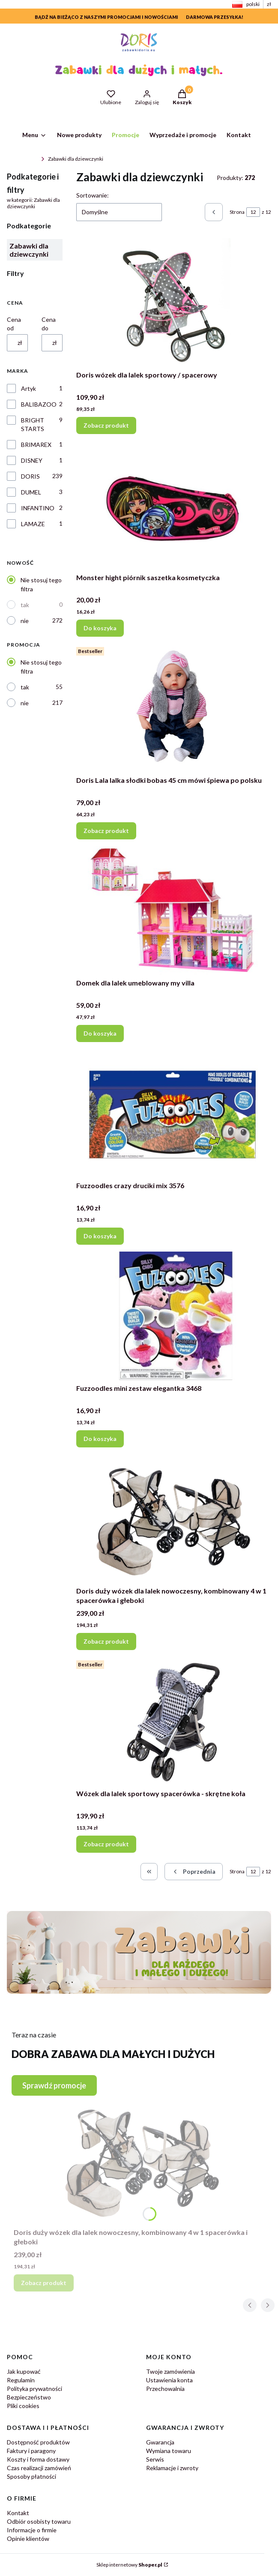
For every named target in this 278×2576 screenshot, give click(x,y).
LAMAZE (33, 523)
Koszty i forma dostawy (38, 2459)
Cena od (14, 324)
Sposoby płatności (31, 2476)
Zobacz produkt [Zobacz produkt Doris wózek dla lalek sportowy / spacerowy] (106, 425)
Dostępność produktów (38, 2442)
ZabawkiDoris (22, 159)
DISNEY (31, 460)
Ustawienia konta (169, 2380)
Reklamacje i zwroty (172, 2467)
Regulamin (21, 2380)
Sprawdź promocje (54, 2085)
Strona (237, 212)
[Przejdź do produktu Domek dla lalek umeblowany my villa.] (173, 910)
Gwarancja (160, 2442)
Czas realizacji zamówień (39, 2467)
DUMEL (31, 492)
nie (25, 620)
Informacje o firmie (32, 2530)
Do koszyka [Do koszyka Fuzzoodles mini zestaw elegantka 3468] (100, 1438)
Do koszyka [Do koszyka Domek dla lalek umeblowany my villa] (100, 1033)
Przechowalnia (165, 2388)
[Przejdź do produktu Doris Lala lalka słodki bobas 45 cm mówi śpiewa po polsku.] (173, 708)
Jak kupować (24, 2371)
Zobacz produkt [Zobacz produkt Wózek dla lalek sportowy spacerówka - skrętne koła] (106, 1844)
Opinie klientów (28, 2538)
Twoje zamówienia (170, 2371)
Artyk (28, 388)
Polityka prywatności (34, 2388)
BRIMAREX (36, 444)
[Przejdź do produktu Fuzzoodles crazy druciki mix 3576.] (173, 1113)
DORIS (30, 476)
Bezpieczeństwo (29, 2397)
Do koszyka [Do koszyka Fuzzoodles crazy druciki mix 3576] (100, 1236)
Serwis (155, 2459)
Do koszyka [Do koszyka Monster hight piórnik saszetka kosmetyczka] (100, 628)
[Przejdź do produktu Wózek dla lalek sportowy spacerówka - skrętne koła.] (173, 1721)
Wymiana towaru (168, 2450)
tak (25, 604)
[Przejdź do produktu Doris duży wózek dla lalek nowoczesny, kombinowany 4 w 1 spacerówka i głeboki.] (173, 1518)
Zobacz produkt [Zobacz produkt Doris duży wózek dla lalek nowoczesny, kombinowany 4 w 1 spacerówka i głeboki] (106, 1641)
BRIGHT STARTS (32, 424)
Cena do (49, 324)
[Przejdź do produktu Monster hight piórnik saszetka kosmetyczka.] (173, 505)
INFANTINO (37, 508)
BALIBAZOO (39, 404)
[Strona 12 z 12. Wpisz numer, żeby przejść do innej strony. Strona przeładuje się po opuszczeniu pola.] (253, 212)
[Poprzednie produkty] (193, 1871)
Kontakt (18, 2512)
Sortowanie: (92, 195)
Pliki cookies (23, 2405)
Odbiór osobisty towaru (39, 2521)
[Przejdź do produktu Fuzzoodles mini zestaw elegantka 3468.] (173, 1316)
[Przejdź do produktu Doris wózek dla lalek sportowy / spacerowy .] (173, 302)
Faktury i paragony (31, 2450)
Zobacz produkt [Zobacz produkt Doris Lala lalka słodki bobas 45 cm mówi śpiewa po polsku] (106, 830)
